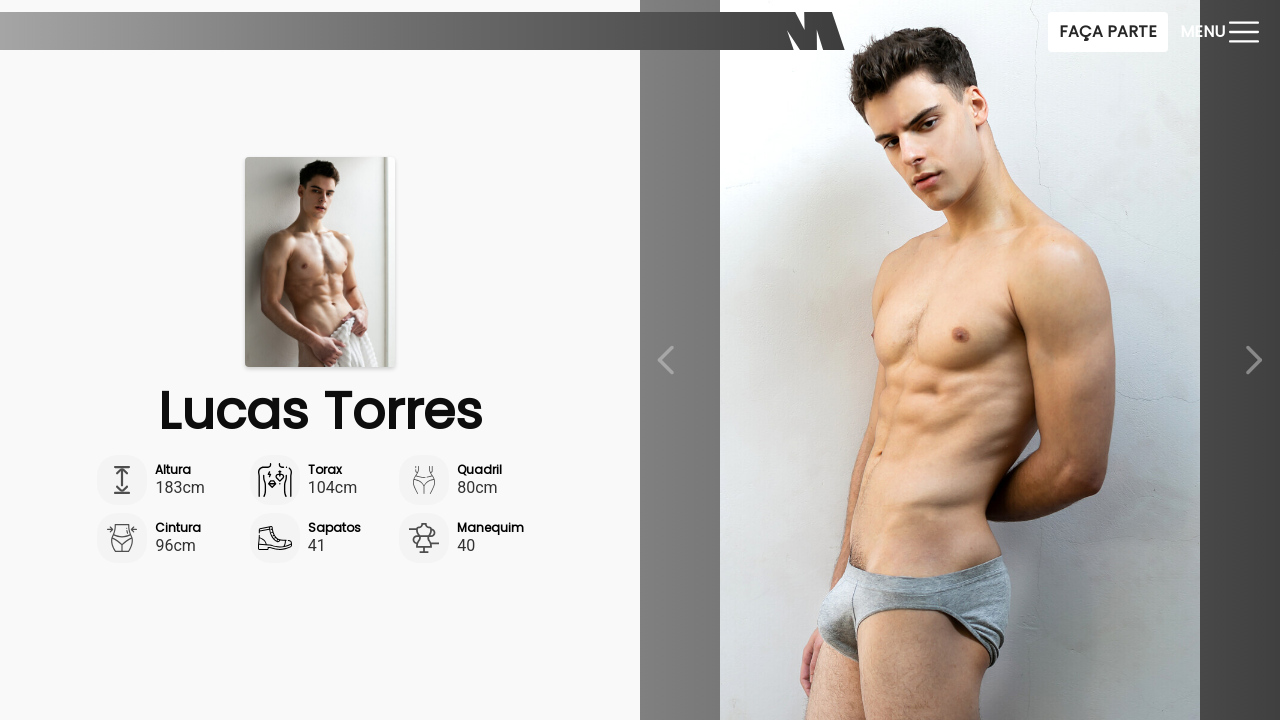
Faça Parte (1108, 31)
